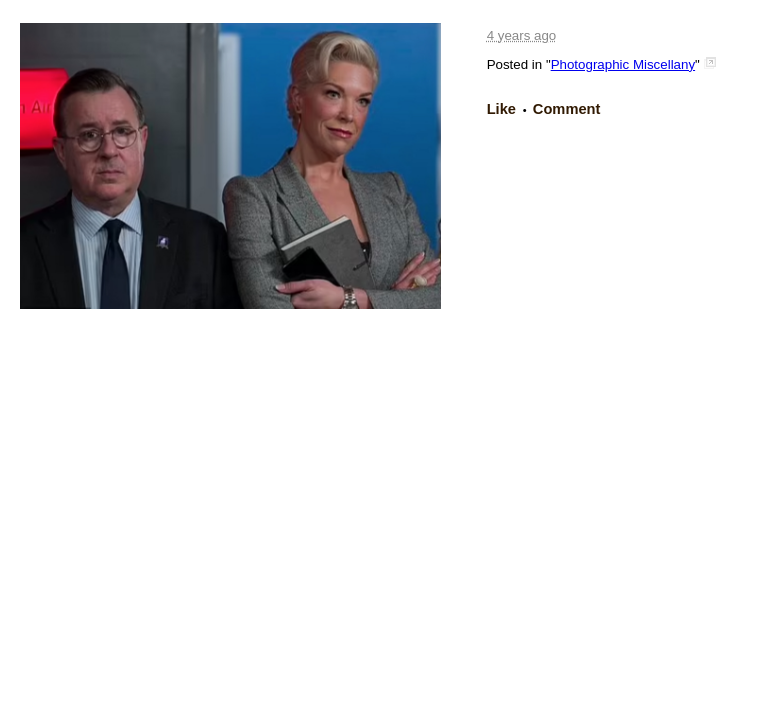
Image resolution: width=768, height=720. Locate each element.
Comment (567, 109)
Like (501, 109)
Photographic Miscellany (623, 64)
